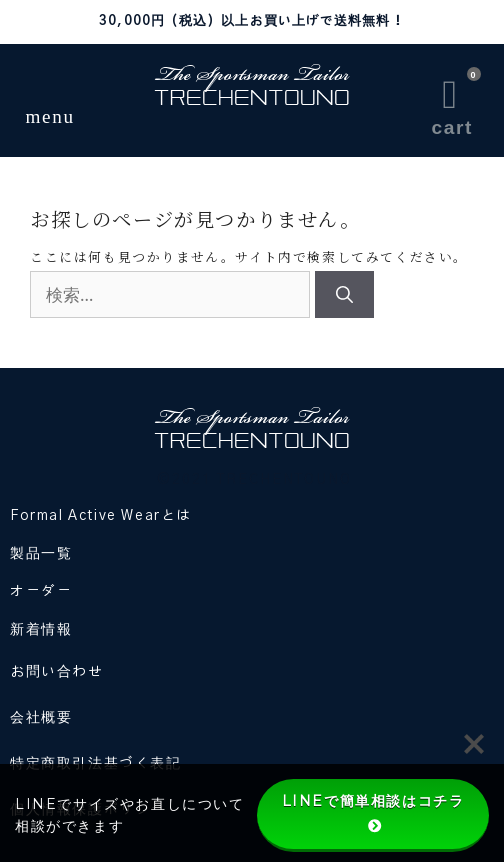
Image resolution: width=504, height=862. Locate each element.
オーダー (41, 592)
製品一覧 (41, 554)
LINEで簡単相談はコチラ (373, 813)
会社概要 (41, 718)
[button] (51, 92)
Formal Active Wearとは (101, 516)
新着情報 (41, 630)
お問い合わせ (57, 672)
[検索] (344, 295)
